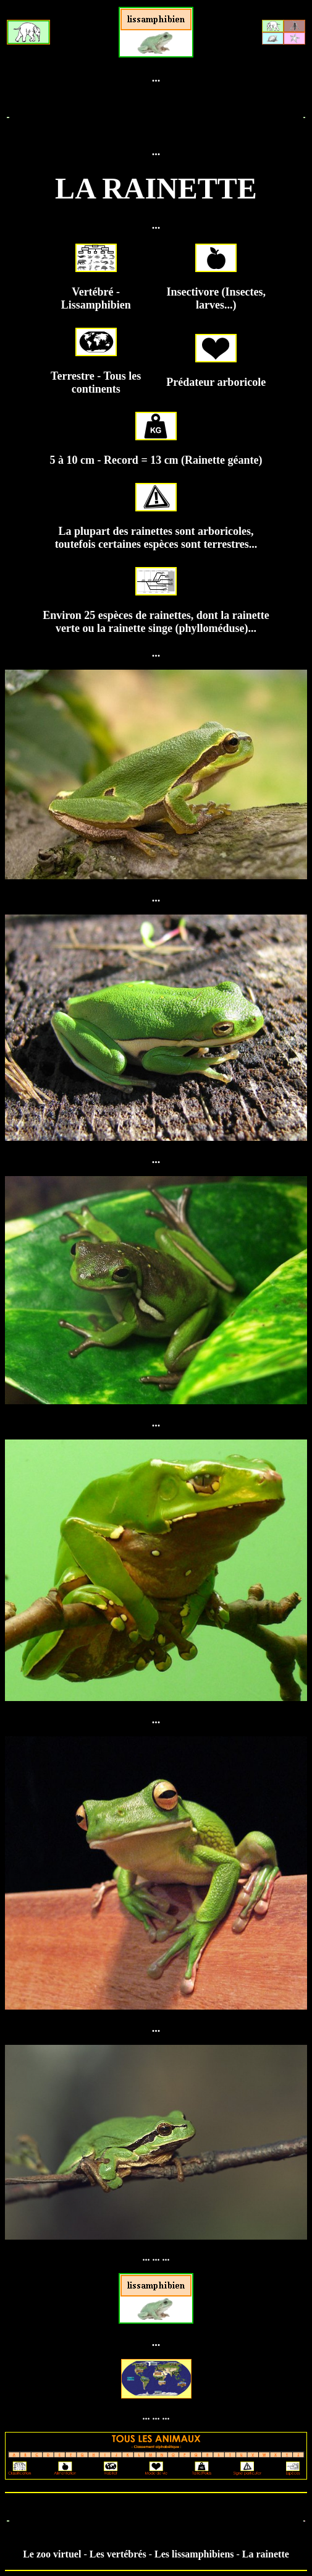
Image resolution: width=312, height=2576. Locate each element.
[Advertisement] (156, 115)
